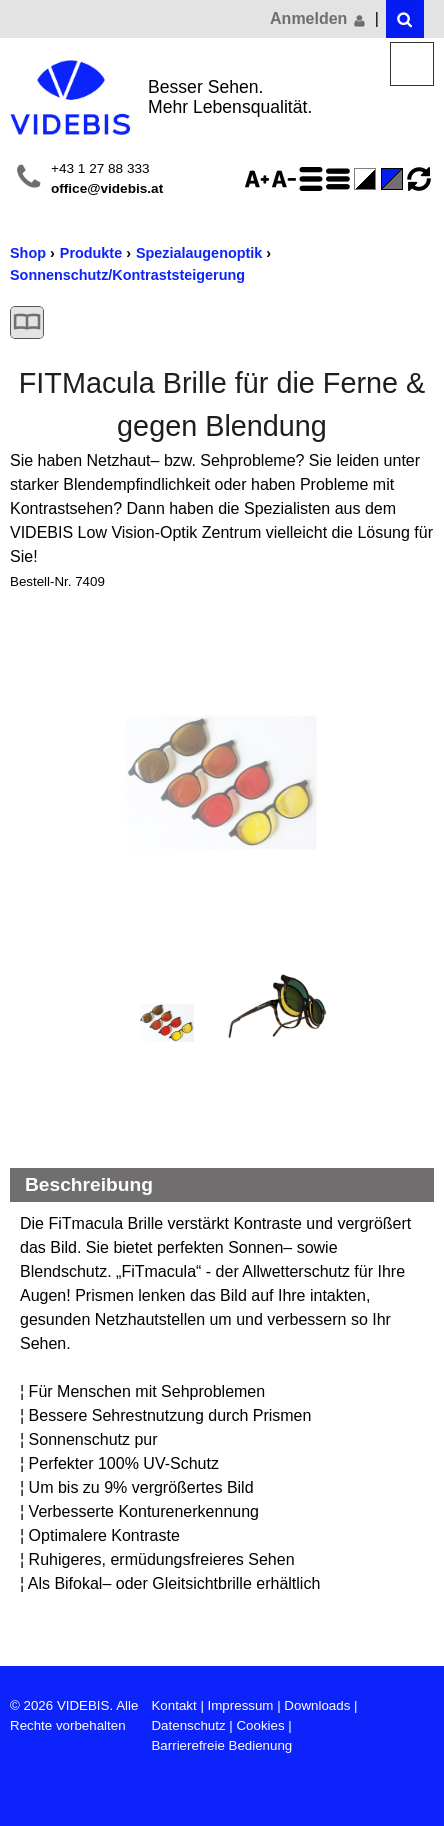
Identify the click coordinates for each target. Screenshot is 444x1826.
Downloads (317, 1705)
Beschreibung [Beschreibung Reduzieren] (89, 1184)
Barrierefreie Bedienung (221, 1745)
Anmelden (319, 19)
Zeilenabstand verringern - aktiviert (341, 179)
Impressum (241, 1705)
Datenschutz (188, 1725)
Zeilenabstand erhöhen (314, 179)
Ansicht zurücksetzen (419, 179)
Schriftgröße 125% (260, 179)
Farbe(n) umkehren (368, 179)
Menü (412, 64)
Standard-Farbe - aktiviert (395, 179)
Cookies (260, 1725)
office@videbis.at (107, 188)
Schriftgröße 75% (287, 179)
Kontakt (173, 1705)
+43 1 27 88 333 (100, 168)
